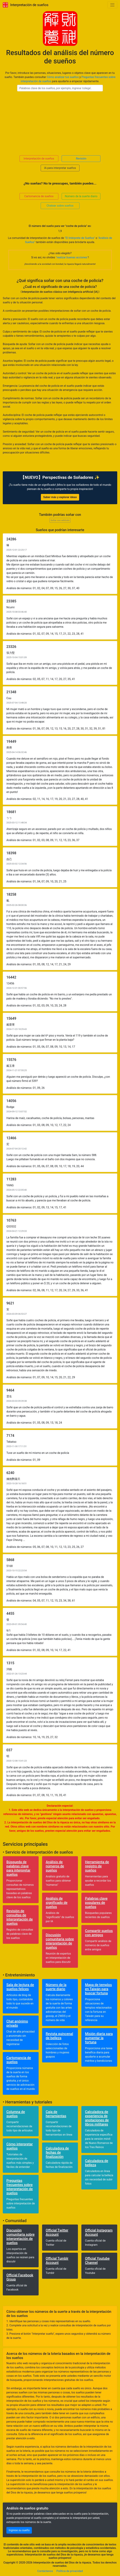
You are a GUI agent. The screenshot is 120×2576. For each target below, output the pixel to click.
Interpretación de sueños (39, 158)
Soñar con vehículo (60, 520)
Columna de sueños (15, 2114)
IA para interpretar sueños (60, 168)
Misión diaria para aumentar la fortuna (99, 2038)
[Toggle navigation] (112, 4)
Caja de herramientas (56, 2114)
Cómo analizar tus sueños (63, 77)
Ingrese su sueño (19, 2530)
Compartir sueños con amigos (99, 1933)
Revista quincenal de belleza (59, 2036)
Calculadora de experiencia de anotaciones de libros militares (97, 2118)
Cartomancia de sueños (39, 196)
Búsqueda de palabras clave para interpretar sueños (18, 1868)
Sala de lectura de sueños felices (20, 1987)
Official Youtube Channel (97, 2260)
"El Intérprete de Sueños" (80, 238)
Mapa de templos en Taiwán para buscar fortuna (98, 1989)
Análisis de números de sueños (55, 1866)
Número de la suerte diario (81, 196)
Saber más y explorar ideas (60, 497)
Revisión (81, 158)
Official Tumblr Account (57, 2260)
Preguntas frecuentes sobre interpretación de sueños (19, 2186)
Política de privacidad (69, 2571)
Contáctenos (45, 2571)
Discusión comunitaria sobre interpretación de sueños (60, 1941)
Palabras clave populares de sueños (96, 1902)
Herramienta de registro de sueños (97, 1866)
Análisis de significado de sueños (56, 1902)
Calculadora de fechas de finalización (57, 2152)
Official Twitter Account (57, 2232)
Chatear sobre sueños (60, 205)
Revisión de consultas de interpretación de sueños (19, 1917)
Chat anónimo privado (17, 2023)
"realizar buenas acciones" (72, 257)
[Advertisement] (60, 120)
